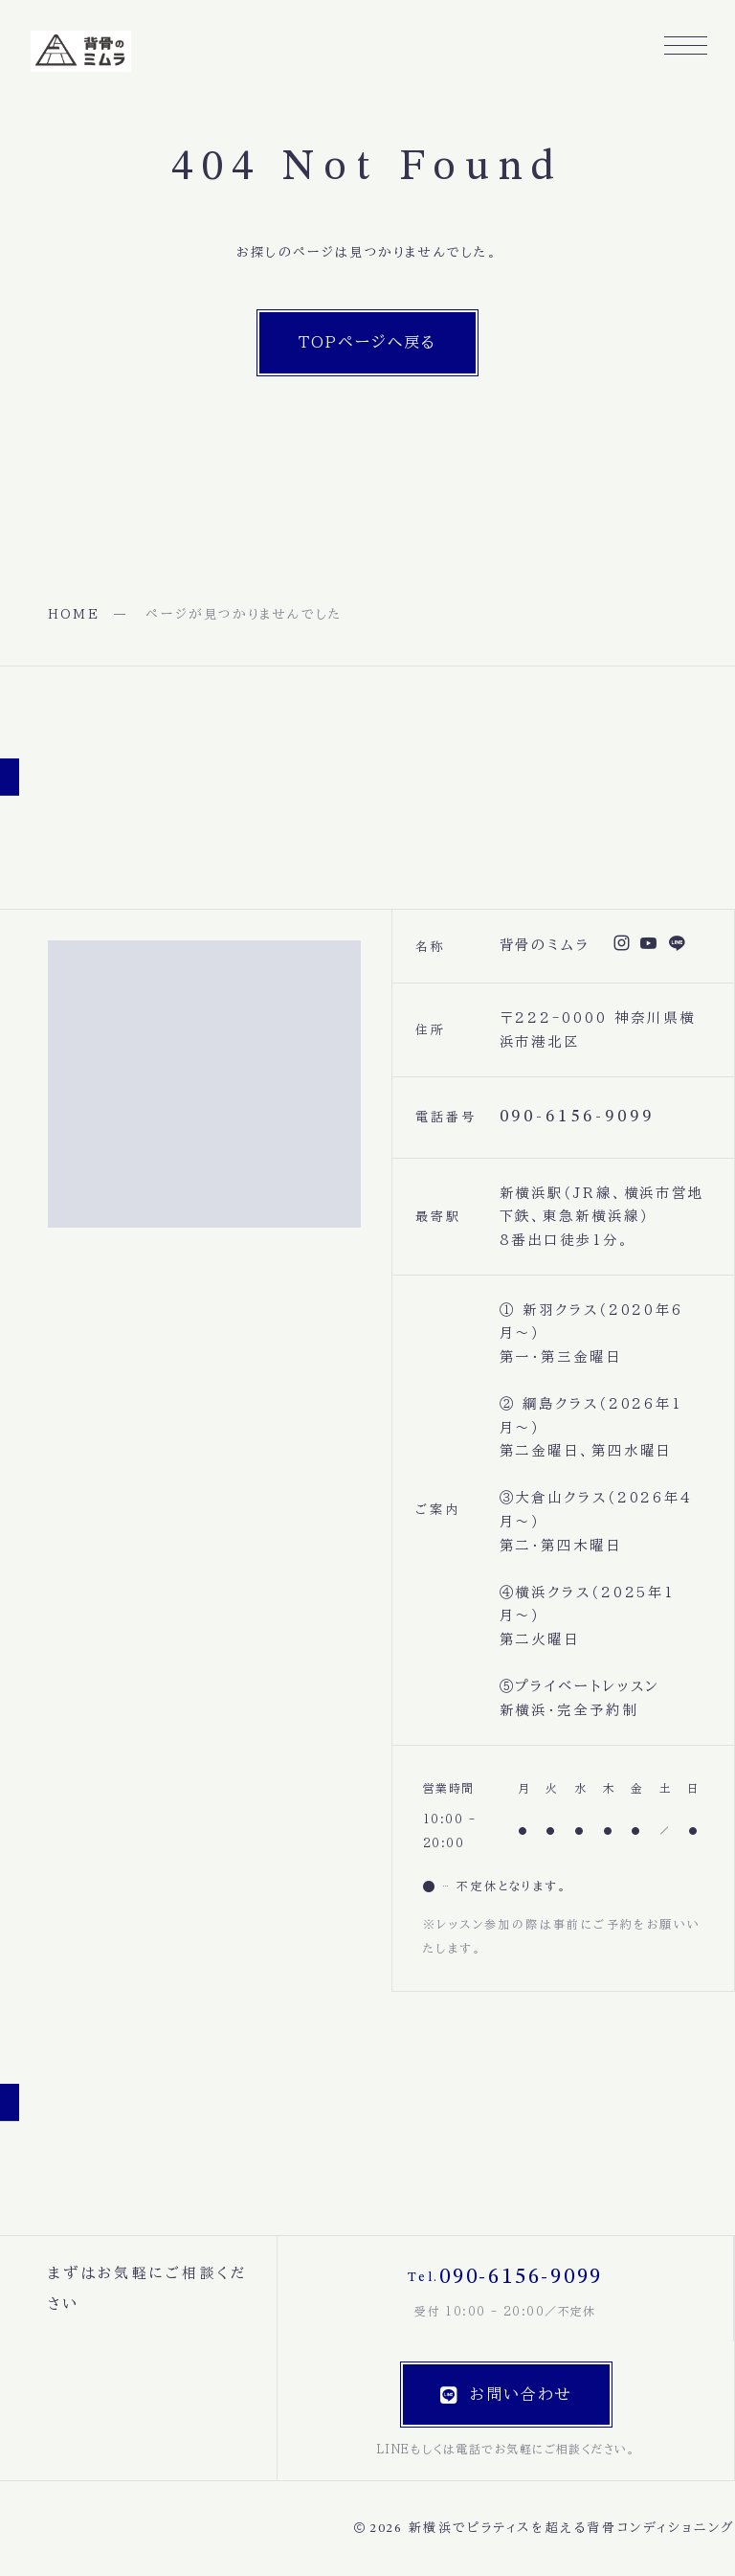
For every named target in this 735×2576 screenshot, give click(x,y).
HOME (74, 614)
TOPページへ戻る (367, 342)
